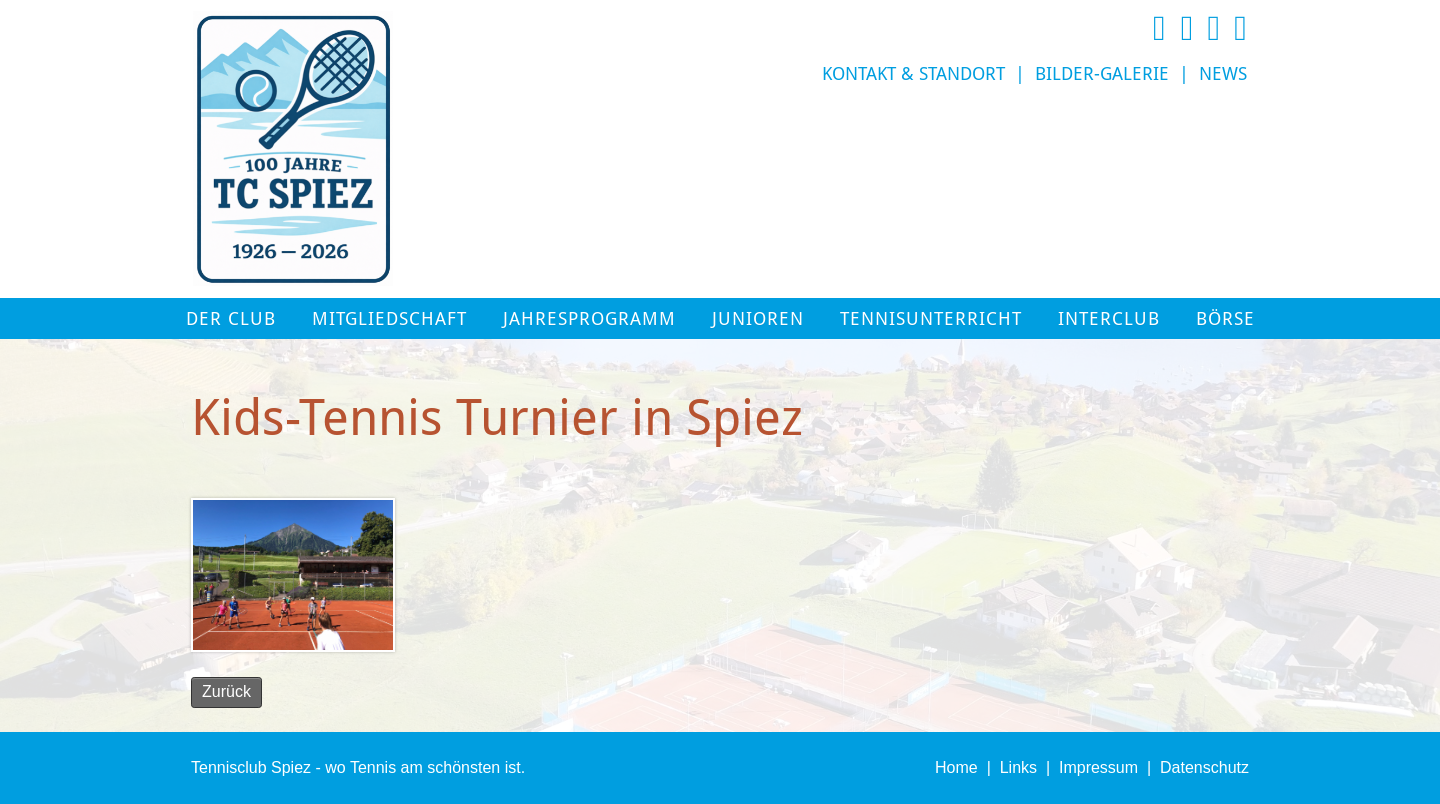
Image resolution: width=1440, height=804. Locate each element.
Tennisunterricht (931, 319)
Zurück (226, 691)
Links (1018, 767)
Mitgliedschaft (389, 319)
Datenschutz (1204, 767)
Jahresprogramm (589, 319)
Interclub (1109, 319)
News (1223, 74)
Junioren (758, 319)
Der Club (231, 319)
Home (956, 767)
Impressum (1098, 767)
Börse (1225, 319)
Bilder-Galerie (1102, 74)
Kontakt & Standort (913, 74)
